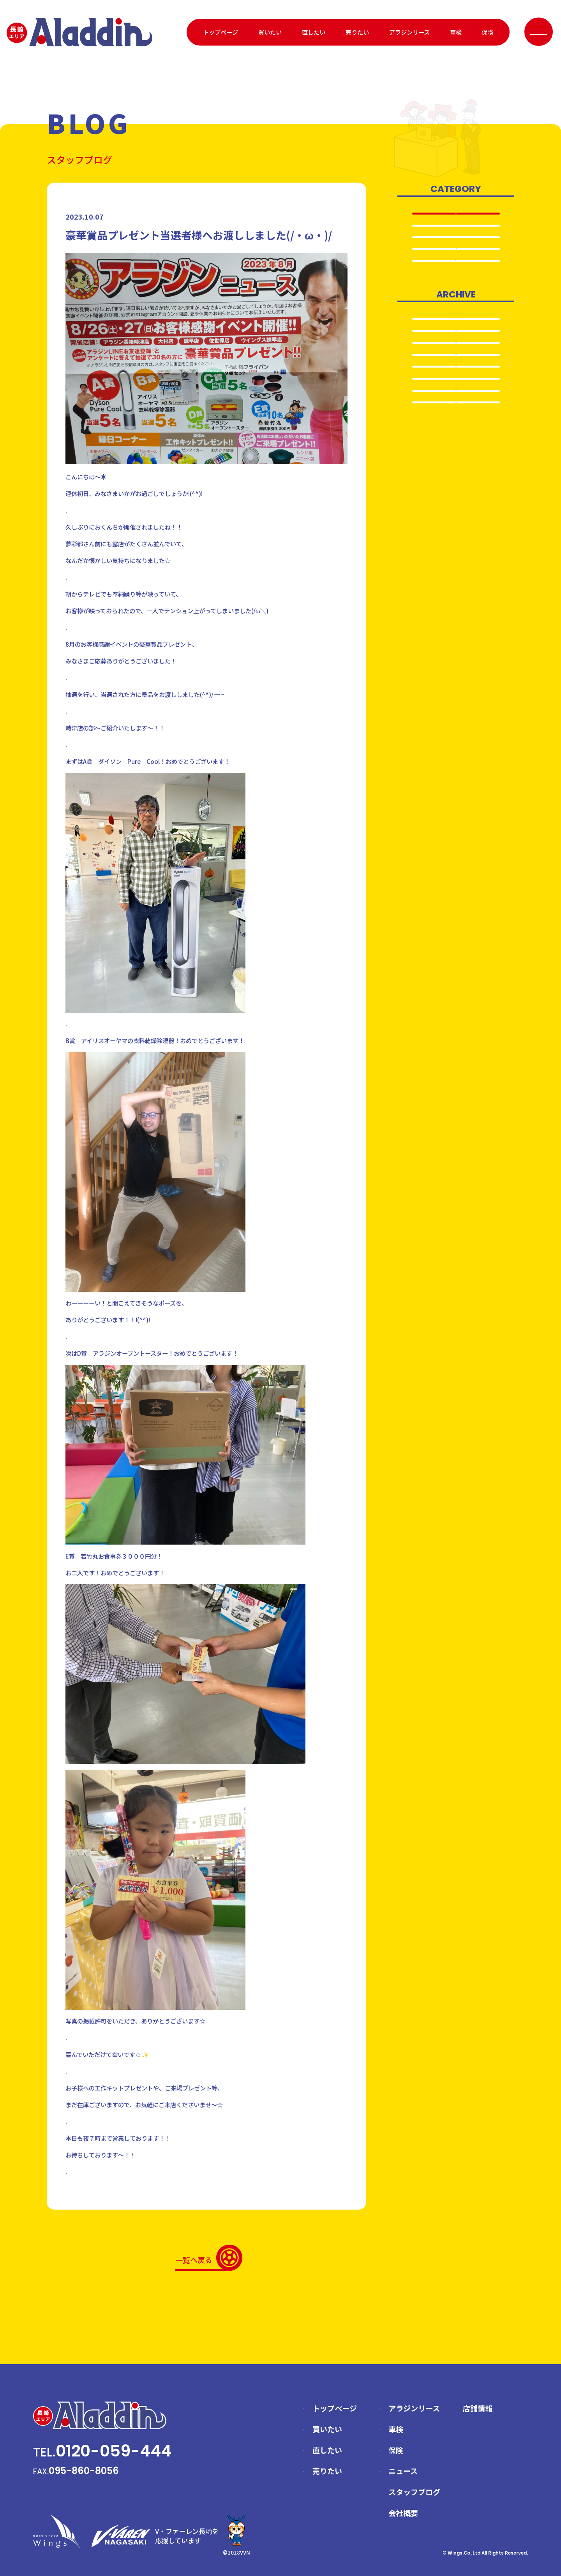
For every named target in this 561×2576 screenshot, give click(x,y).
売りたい (357, 32)
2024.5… (456, 460)
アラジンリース (409, 32)
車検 (456, 32)
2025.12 (456, 342)
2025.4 (456, 409)
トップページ (220, 32)
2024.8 (456, 443)
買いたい (270, 32)
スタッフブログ (414, 2491)
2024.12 (456, 426)
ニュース (403, 2470)
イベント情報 (455, 263)
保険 (487, 32)
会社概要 (403, 2512)
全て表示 (456, 213)
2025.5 (456, 392)
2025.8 (456, 359)
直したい (313, 32)
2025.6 (456, 375)
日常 (456, 279)
